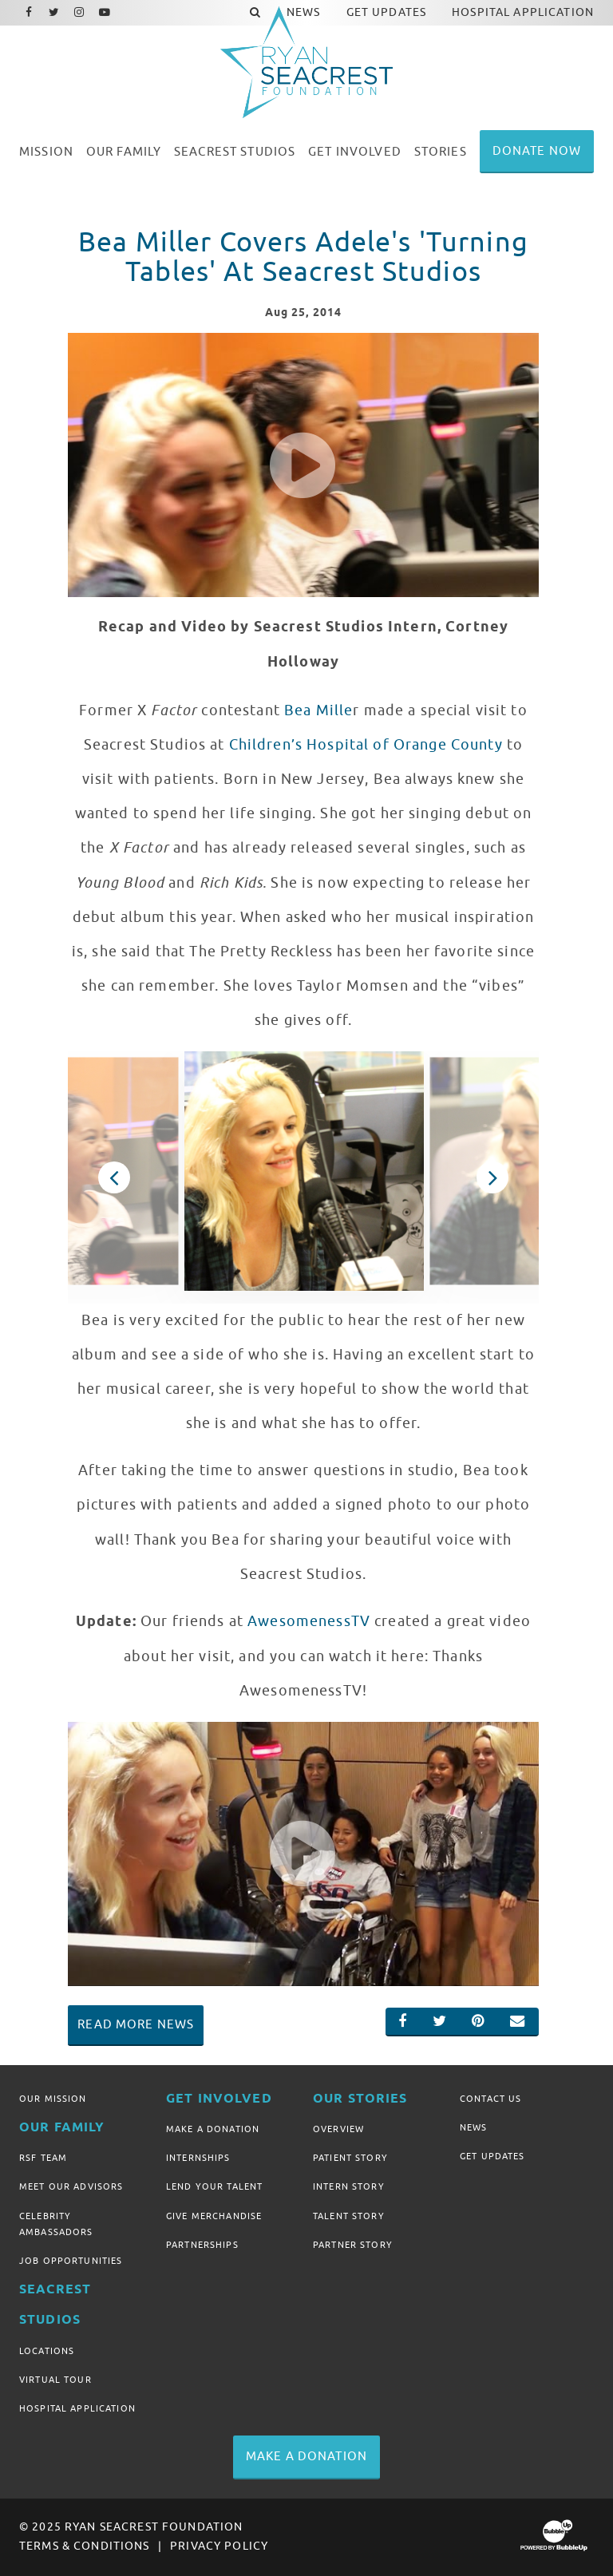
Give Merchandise (214, 2216)
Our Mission (53, 2098)
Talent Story (349, 2216)
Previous (114, 1177)
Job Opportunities (70, 2260)
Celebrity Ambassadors (56, 2224)
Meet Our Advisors (71, 2186)
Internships (198, 2157)
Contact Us (490, 2098)
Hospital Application (77, 2408)
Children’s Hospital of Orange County (366, 745)
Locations (46, 2350)
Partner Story (353, 2244)
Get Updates (492, 2156)
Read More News (135, 2024)
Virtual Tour (55, 2379)
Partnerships (202, 2244)
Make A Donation (212, 2129)
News (474, 2127)
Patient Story (350, 2157)
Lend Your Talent (214, 2186)
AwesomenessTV (308, 1621)
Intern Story (349, 2186)
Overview (338, 2129)
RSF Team (43, 2157)
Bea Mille (318, 710)
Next (492, 1177)
